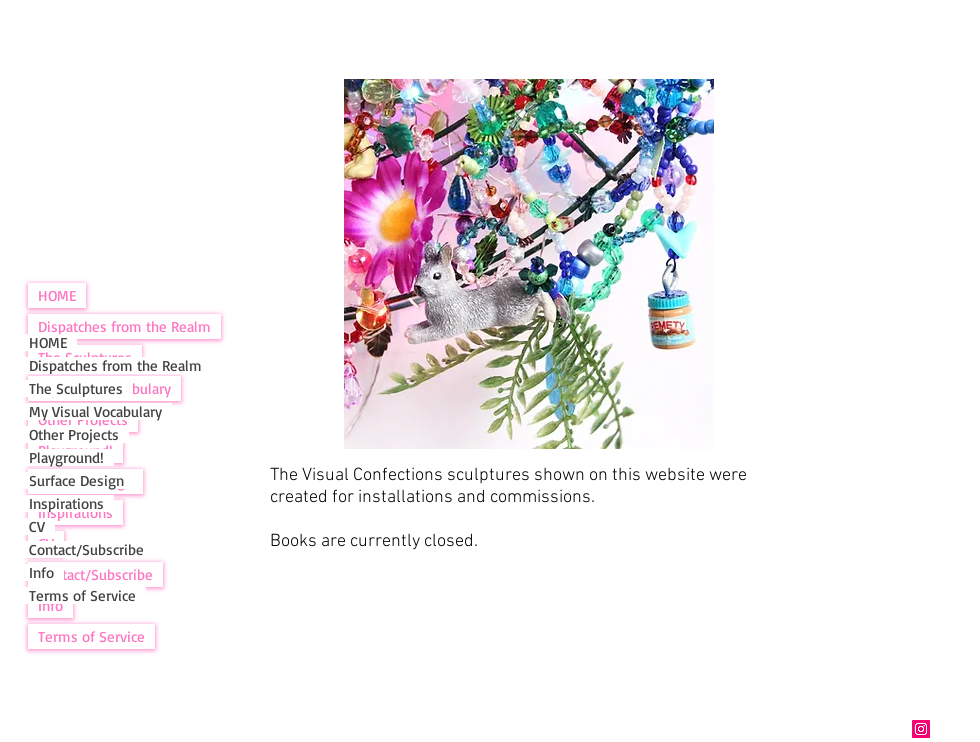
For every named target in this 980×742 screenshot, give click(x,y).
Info (41, 572)
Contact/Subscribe (86, 549)
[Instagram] (921, 729)
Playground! (66, 457)
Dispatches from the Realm (124, 326)
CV (37, 526)
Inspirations (66, 503)
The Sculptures (76, 388)
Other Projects (74, 434)
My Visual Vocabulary (95, 411)
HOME (57, 295)
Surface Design (76, 480)
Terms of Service (91, 636)
